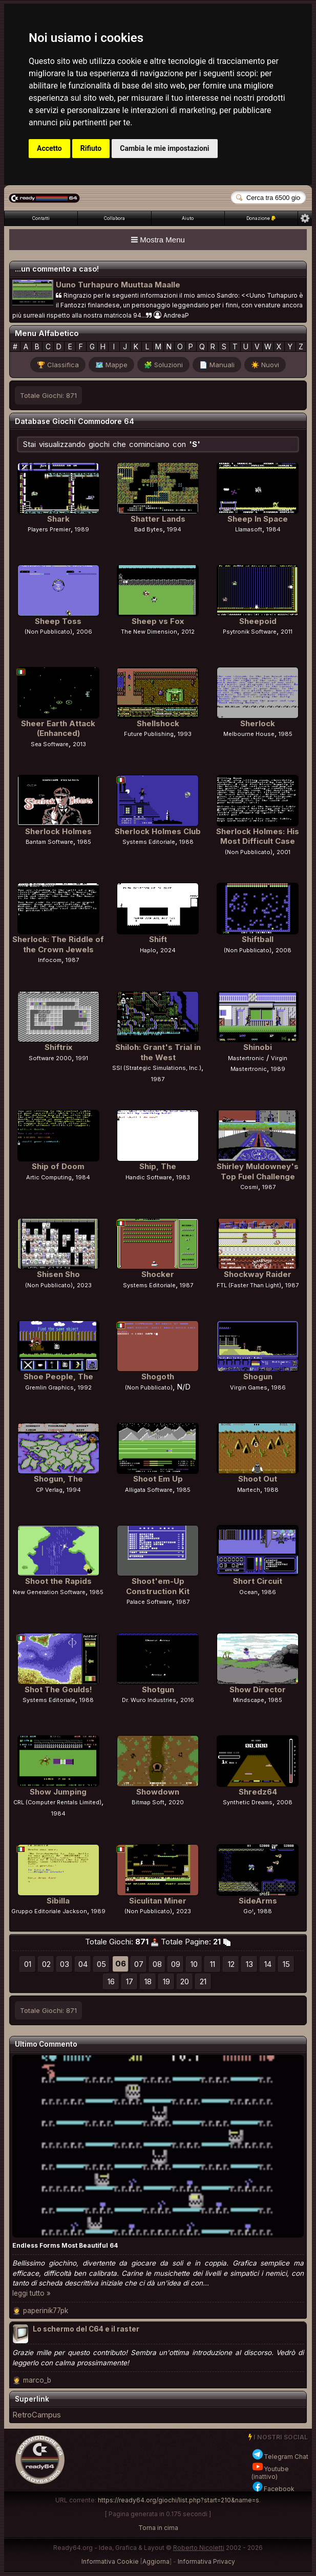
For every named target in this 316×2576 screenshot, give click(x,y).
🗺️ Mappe (111, 365)
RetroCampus (36, 2415)
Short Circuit (257, 1581)
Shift (158, 939)
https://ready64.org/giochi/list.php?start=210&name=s (178, 2500)
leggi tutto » (31, 2293)
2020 (176, 1802)
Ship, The (157, 1166)
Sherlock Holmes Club (158, 831)
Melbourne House (249, 733)
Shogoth (157, 1376)
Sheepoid (258, 621)
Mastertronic (246, 1058)
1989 (82, 529)
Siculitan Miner (157, 1901)
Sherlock (257, 723)
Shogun (257, 1376)
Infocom (49, 960)
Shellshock (158, 723)
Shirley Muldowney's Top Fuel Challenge (258, 1171)
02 (46, 1964)
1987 (72, 960)
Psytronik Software (250, 631)
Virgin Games (248, 1387)
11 (212, 1964)
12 (231, 1964)
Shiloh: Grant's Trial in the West (158, 1052)
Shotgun (158, 1689)
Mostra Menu (158, 239)
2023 (84, 1285)
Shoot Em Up (158, 1479)
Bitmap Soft (148, 1802)
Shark (58, 519)
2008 (283, 950)
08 (157, 1964)
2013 (79, 744)
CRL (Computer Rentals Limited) (57, 1802)
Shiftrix (58, 1047)
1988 (186, 841)
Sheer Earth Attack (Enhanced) (58, 728)
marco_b (37, 2380)
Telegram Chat (279, 2456)
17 (129, 1981)
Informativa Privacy (206, 2561)
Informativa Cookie (110, 2561)
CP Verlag (49, 1489)
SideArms (258, 1901)
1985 (285, 733)
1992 (85, 1387)
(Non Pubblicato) (48, 631)
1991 (82, 1058)
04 (83, 1964)
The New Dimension (149, 631)
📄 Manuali (217, 365)
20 (184, 1981)
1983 (183, 1177)
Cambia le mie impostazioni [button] (164, 148)
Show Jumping (58, 1792)
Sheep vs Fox (158, 621)
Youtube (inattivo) (270, 2472)
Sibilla (58, 1901)
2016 (187, 1700)
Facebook (272, 2489)
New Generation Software (49, 1592)
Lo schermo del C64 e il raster (86, 2329)
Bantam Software (49, 841)
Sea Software (50, 744)
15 (286, 1964)
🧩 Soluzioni (163, 365)
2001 (283, 852)
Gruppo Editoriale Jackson (49, 1911)
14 (267, 1964)
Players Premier (49, 529)
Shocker (157, 1274)
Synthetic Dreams (247, 1802)
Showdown (157, 1792)
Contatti (41, 218)
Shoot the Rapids (58, 1581)
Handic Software (148, 1177)
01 (27, 1964)
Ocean (248, 1592)
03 (64, 1964)
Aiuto (188, 218)
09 (175, 1964)
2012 (188, 631)
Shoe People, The (58, 1376)
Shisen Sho (58, 1274)
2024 (168, 950)
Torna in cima (158, 2528)
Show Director (257, 1689)
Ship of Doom (58, 1166)
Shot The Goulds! (58, 1689)
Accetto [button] (49, 148)
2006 (84, 631)
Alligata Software (149, 1489)
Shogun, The (58, 1479)
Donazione (261, 218)
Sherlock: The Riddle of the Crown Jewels (58, 944)
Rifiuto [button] (91, 148)
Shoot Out (257, 1479)
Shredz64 (258, 1792)
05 (101, 1964)
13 (249, 1964)
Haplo (148, 950)
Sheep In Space (257, 519)
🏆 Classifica (58, 365)
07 (138, 1964)
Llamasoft (248, 529)
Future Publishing (149, 733)
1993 (185, 733)
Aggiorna (156, 2561)
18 (148, 1981)
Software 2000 (50, 1058)
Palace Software (149, 1601)
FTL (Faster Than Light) (249, 1285)
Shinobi (257, 1047)
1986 (278, 1387)
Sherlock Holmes (58, 831)
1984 (273, 529)
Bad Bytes (148, 529)
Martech (248, 1489)
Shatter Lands (158, 519)
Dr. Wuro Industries (149, 1700)
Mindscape (248, 1700)
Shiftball (257, 939)
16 (111, 1981)
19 (166, 1981)
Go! (248, 1911)
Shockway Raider (257, 1274)
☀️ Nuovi (265, 365)
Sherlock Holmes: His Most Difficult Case (257, 836)
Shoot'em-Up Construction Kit (157, 1586)
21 (203, 1981)
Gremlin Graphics (49, 1387)
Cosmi (249, 1187)
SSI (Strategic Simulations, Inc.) (156, 1067)
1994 (174, 529)
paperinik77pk (45, 2310)
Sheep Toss (58, 621)
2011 (286, 631)
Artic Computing (49, 1177)
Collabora (114, 218)
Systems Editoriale (148, 841)
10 (194, 1964)
